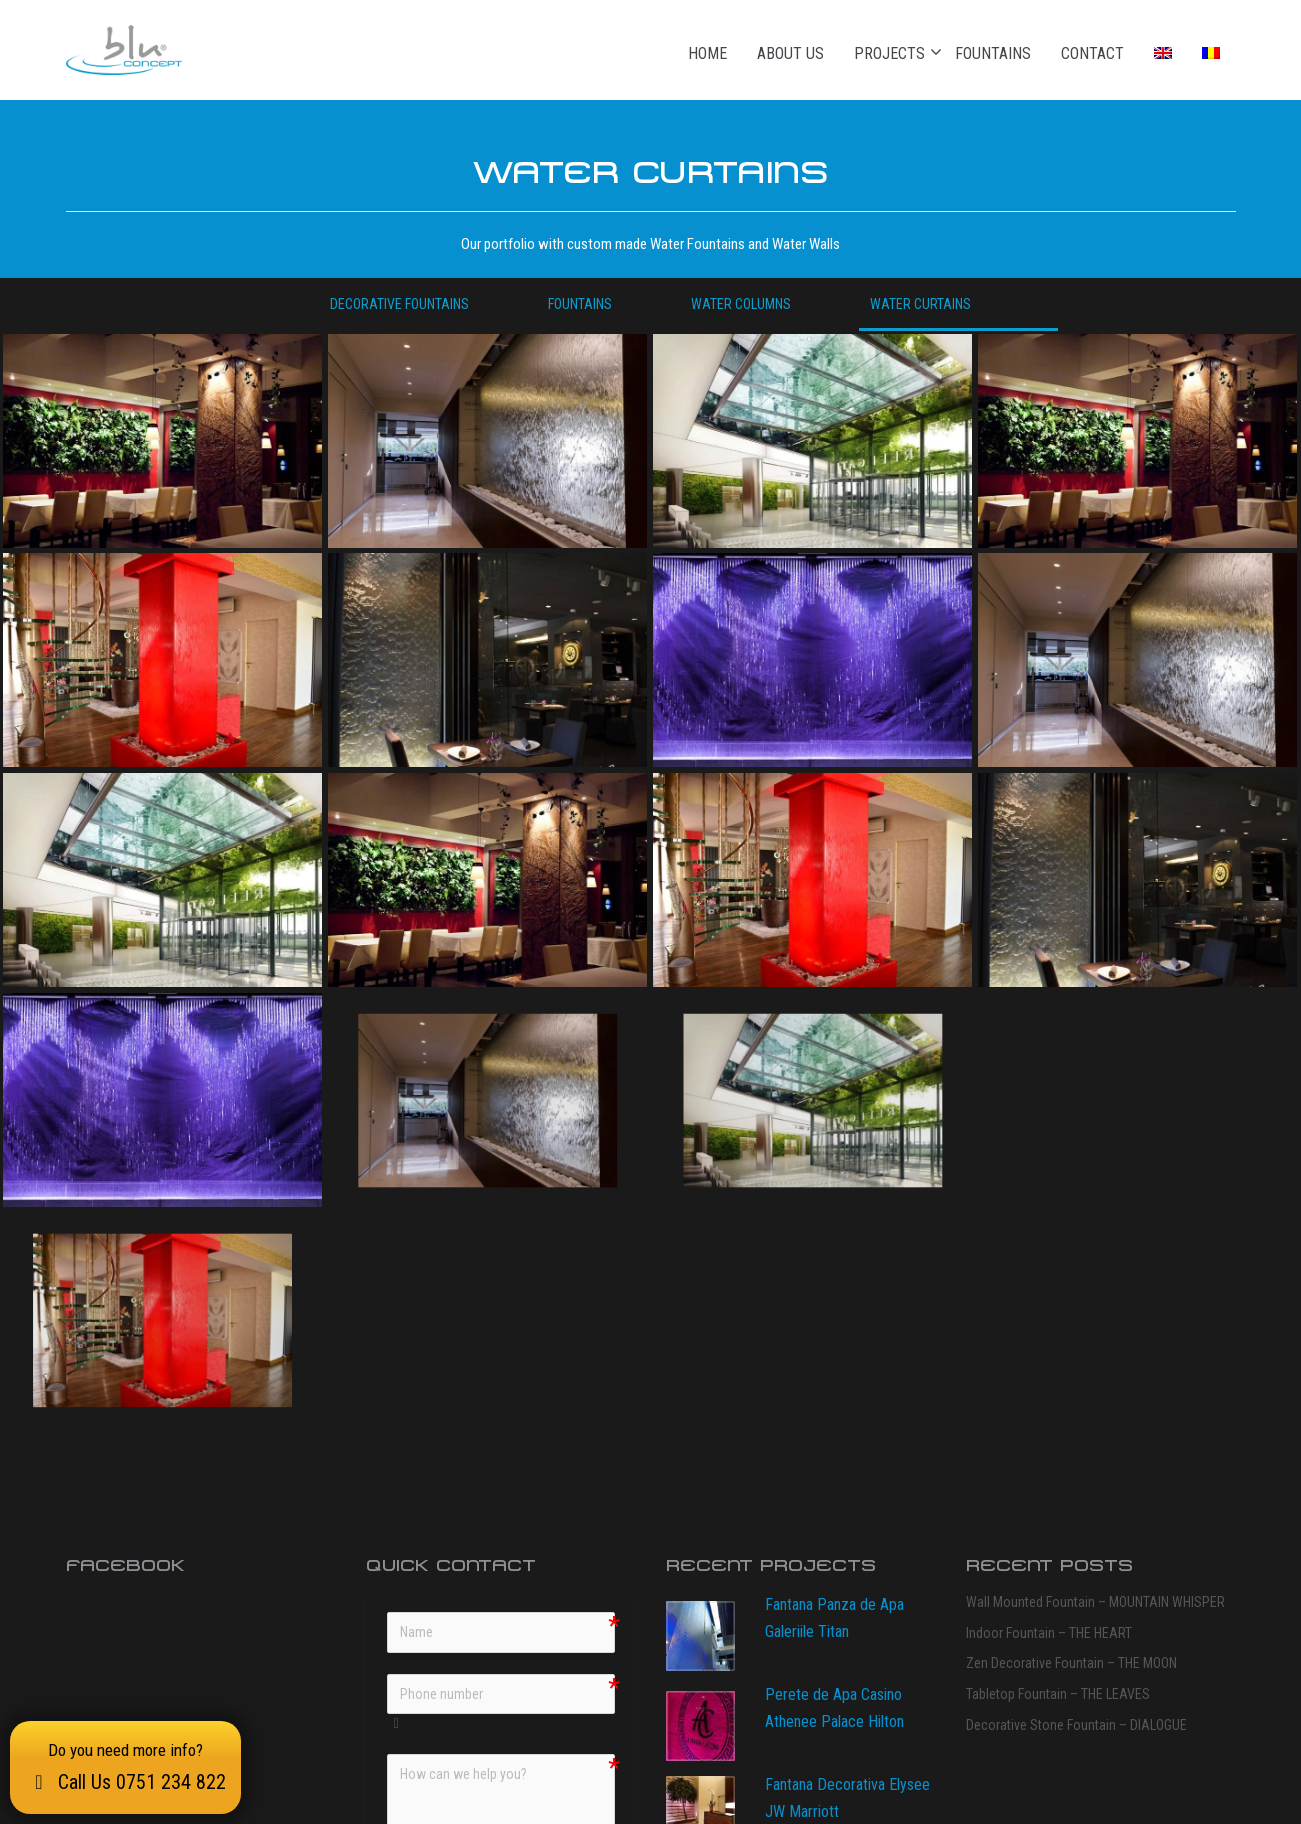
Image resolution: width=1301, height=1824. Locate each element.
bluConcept (309, 1800)
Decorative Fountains (399, 304)
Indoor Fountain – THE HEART (1049, 1413)
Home (707, 53)
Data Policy (535, 1655)
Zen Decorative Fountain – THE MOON (1071, 1443)
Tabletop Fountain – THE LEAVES (1058, 1474)
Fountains (993, 53)
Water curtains (920, 304)
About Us (790, 53)
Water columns (741, 304)
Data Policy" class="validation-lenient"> (483, 1645)
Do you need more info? (125, 1767)
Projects (889, 53)
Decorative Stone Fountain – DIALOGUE (1076, 1505)
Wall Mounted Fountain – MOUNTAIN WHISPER (1095, 1382)
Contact (1092, 53)
